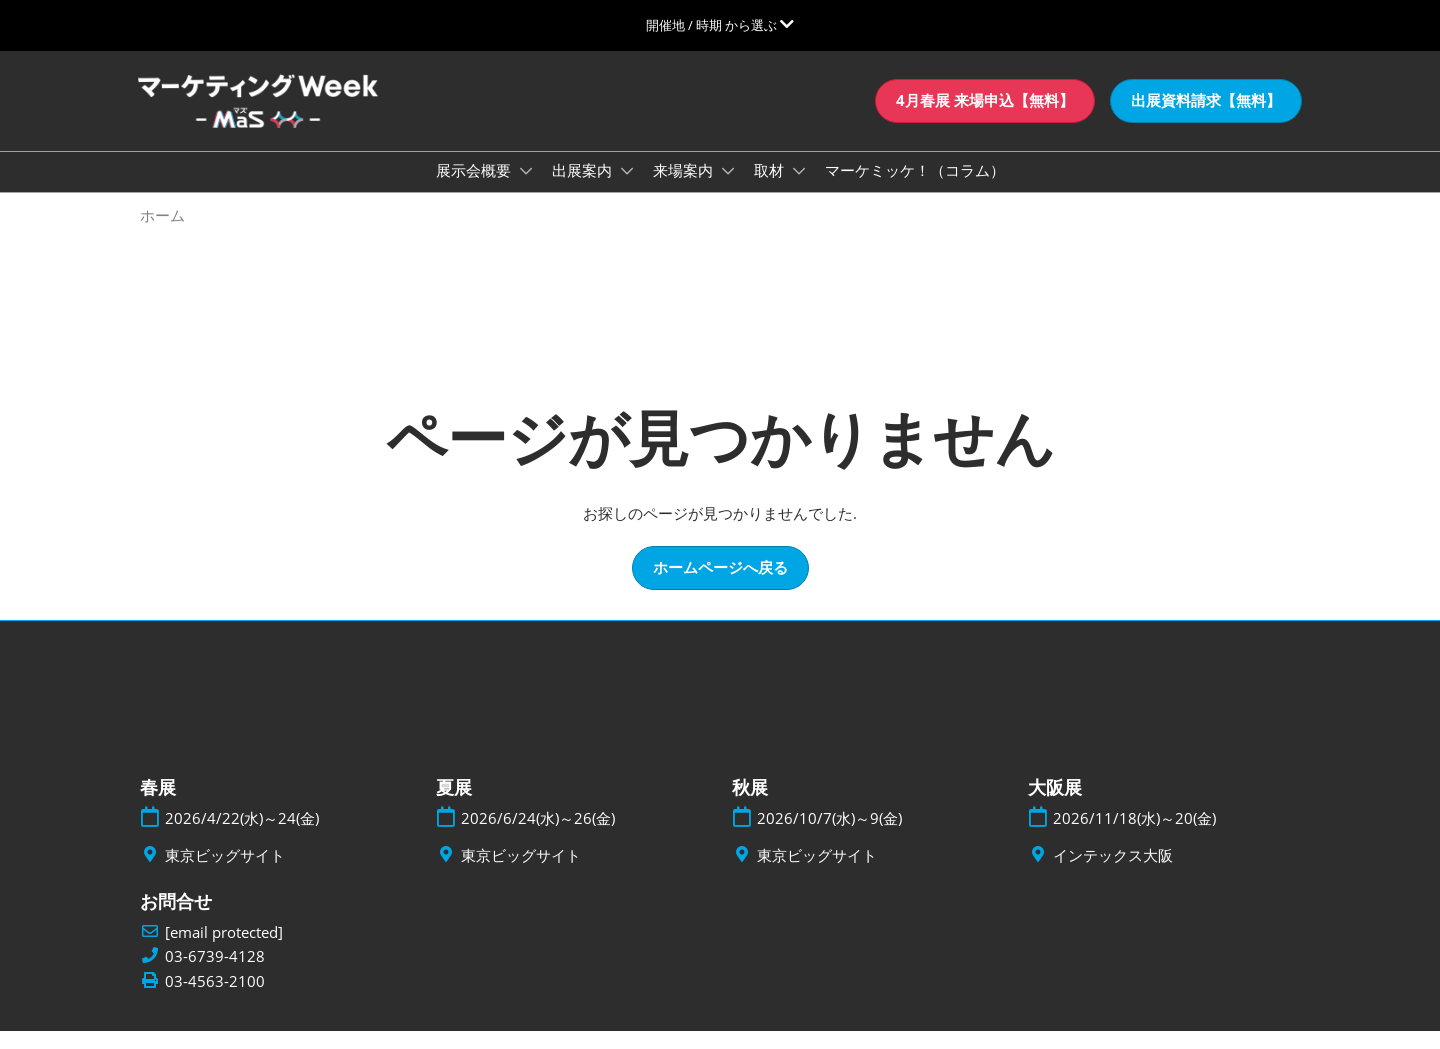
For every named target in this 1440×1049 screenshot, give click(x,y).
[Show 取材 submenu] (799, 190)
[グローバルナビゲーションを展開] (720, 25)
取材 (771, 189)
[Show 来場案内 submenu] (728, 190)
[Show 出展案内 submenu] (627, 190)
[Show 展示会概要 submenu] (526, 190)
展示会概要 (475, 189)
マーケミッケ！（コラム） (915, 189)
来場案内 (685, 189)
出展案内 (584, 189)
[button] (985, 120)
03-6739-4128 (215, 974)
